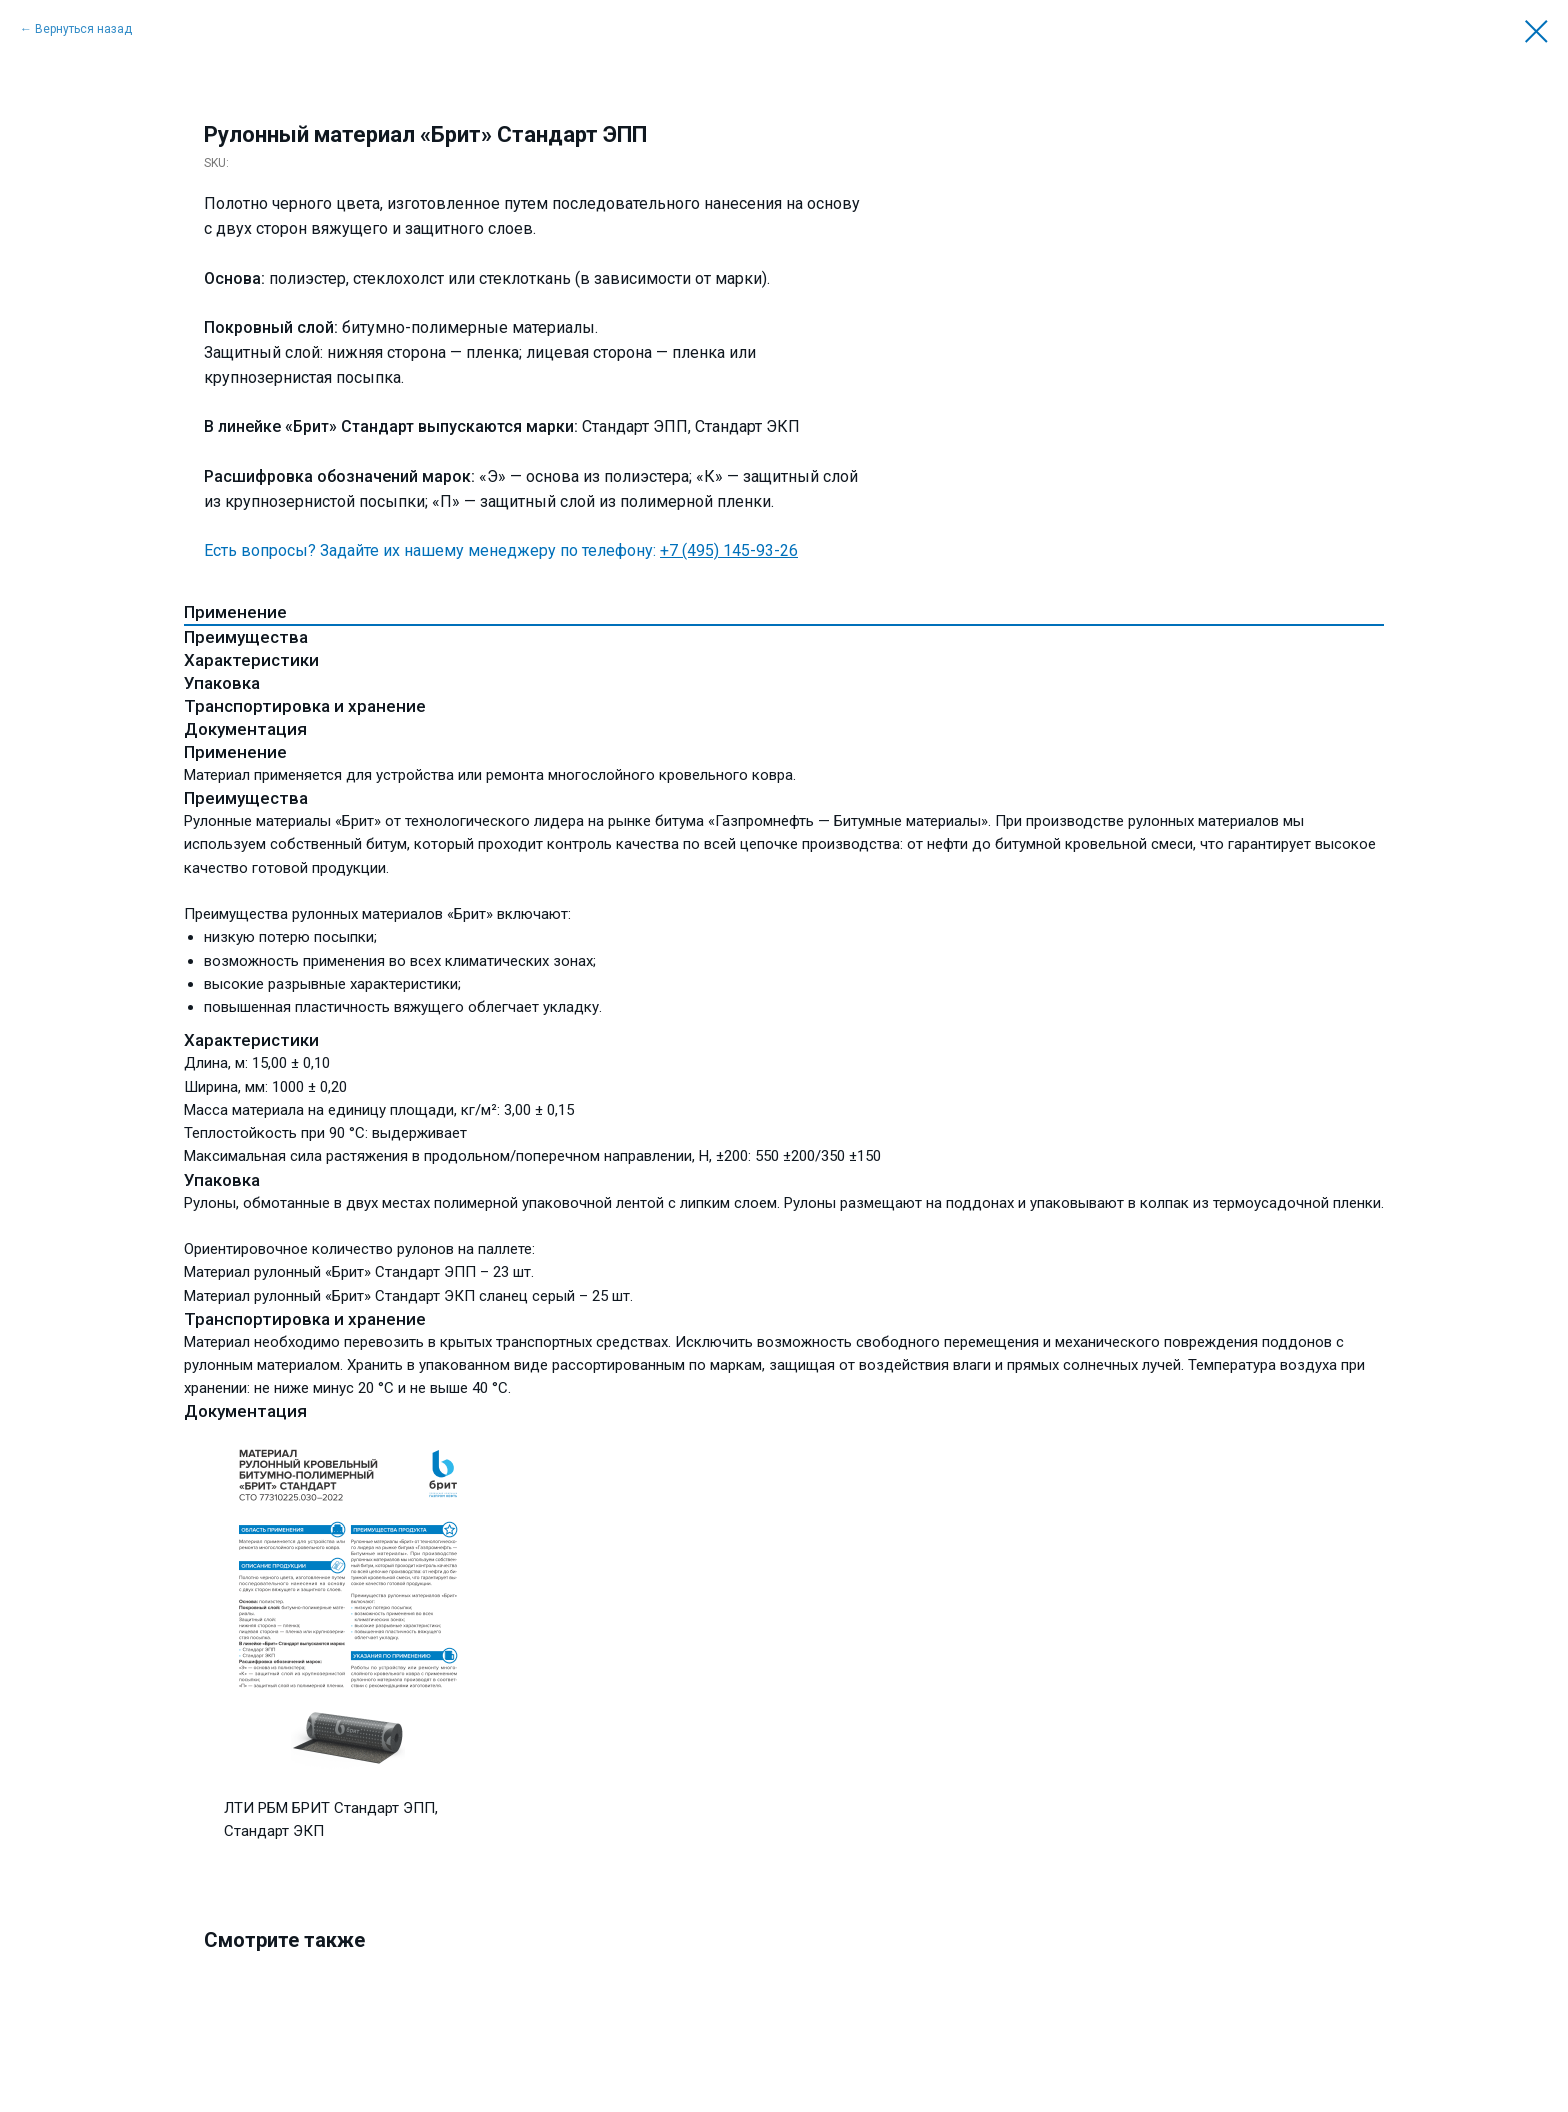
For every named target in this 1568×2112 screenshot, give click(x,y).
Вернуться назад (83, 29)
